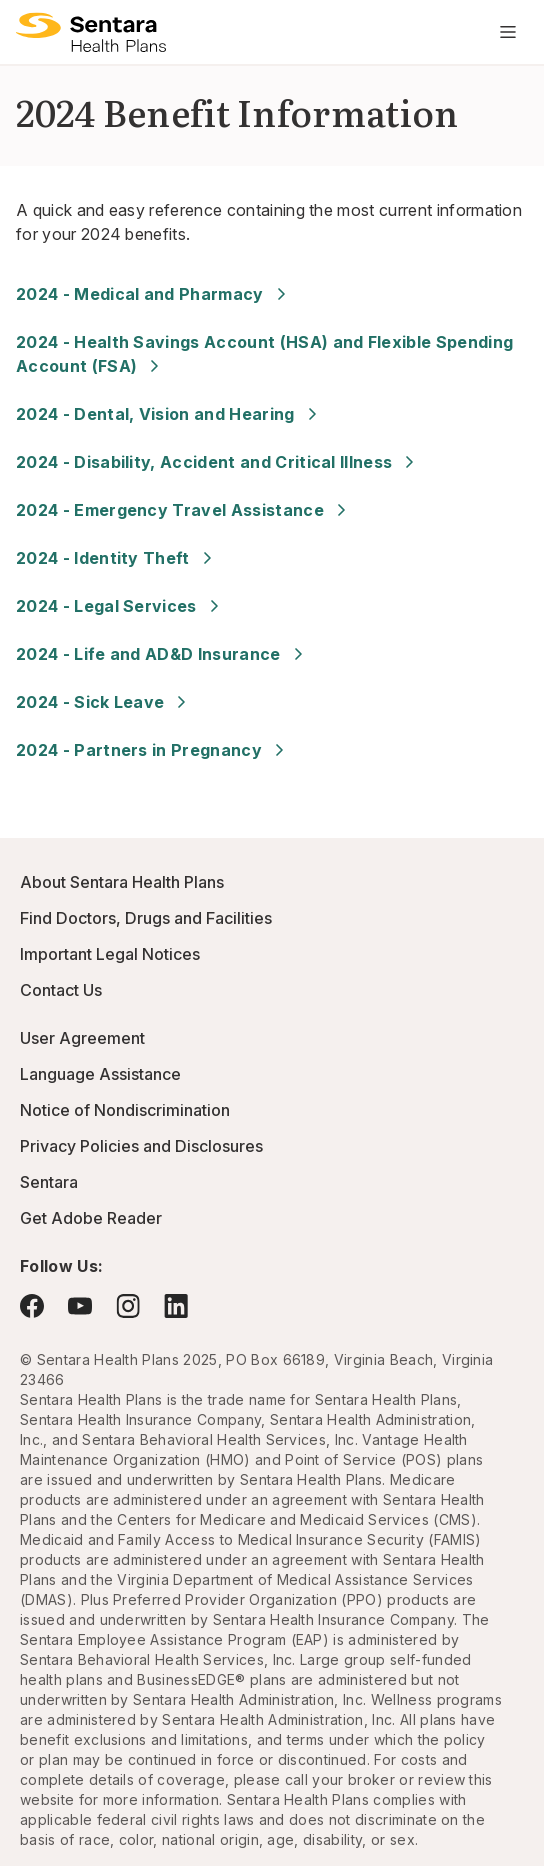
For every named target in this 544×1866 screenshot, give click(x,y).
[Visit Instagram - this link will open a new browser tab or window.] (128, 1305)
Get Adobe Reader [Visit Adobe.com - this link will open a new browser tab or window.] (91, 1218)
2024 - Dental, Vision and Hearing (169, 414)
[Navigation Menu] (508, 32)
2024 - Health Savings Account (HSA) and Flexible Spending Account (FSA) (264, 354)
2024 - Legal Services (120, 606)
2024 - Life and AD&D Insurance (162, 654)
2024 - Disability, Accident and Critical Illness (218, 462)
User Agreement (82, 1038)
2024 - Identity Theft (117, 558)
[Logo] (91, 32)
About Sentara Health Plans (122, 882)
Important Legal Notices (110, 954)
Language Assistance (100, 1074)
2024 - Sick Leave (104, 702)
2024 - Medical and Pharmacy (154, 294)
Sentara (49, 1182)
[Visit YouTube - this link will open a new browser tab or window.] (80, 1306)
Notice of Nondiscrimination (125, 1110)
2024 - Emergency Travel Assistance (184, 510)
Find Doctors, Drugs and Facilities (146, 918)
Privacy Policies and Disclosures (141, 1146)
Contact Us (61, 990)
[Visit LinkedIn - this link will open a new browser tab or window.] (176, 1305)
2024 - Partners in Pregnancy (153, 750)
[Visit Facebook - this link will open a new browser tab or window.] (32, 1306)
